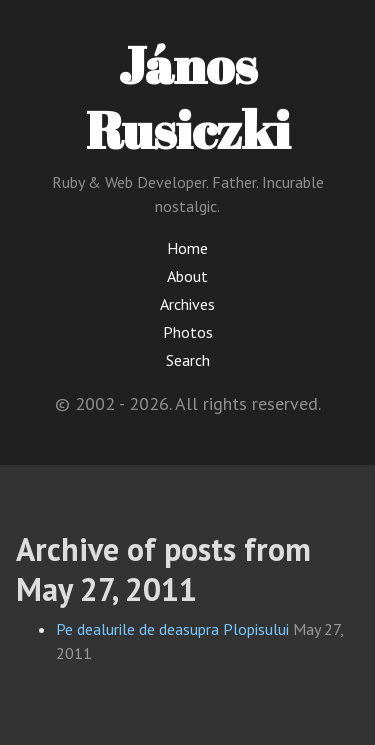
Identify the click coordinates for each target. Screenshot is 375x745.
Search (188, 360)
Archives (187, 304)
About (187, 276)
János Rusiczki (188, 96)
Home (187, 248)
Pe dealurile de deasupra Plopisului (172, 629)
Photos (188, 332)
